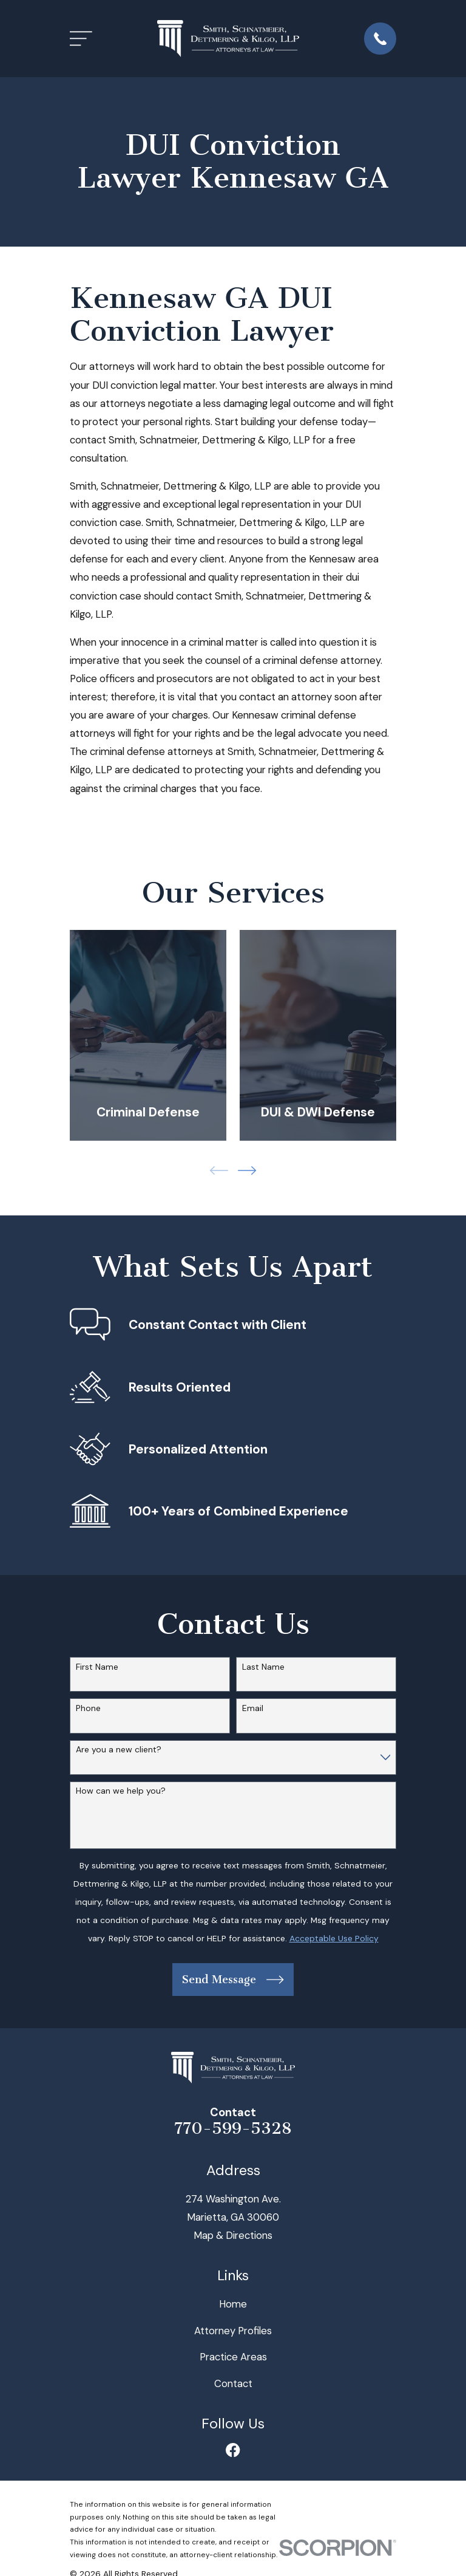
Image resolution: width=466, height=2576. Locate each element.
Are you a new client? (118, 1749)
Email (252, 1708)
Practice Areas (233, 2356)
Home (233, 2304)
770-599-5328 (233, 2128)
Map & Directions (233, 2235)
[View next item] (247, 1170)
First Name (97, 1667)
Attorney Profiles (233, 2330)
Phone (88, 1708)
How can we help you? (121, 1791)
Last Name (263, 1667)
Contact (233, 2383)
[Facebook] (233, 2450)
